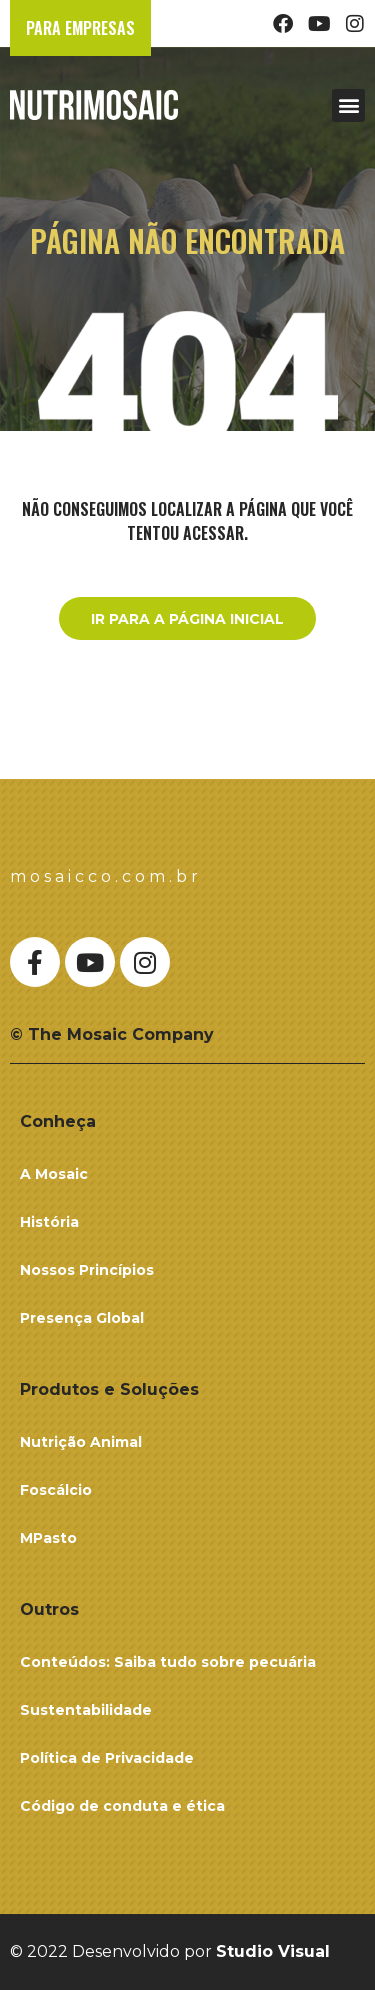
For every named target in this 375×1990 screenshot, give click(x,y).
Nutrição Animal (81, 1442)
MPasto (48, 1538)
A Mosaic (54, 1174)
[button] (348, 105)
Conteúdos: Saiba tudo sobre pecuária (168, 1662)
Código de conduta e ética (122, 1806)
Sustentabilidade (86, 1710)
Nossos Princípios (87, 1270)
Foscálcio (56, 1490)
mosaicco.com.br (106, 876)
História (49, 1222)
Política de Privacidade (107, 1758)
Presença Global (82, 1318)
